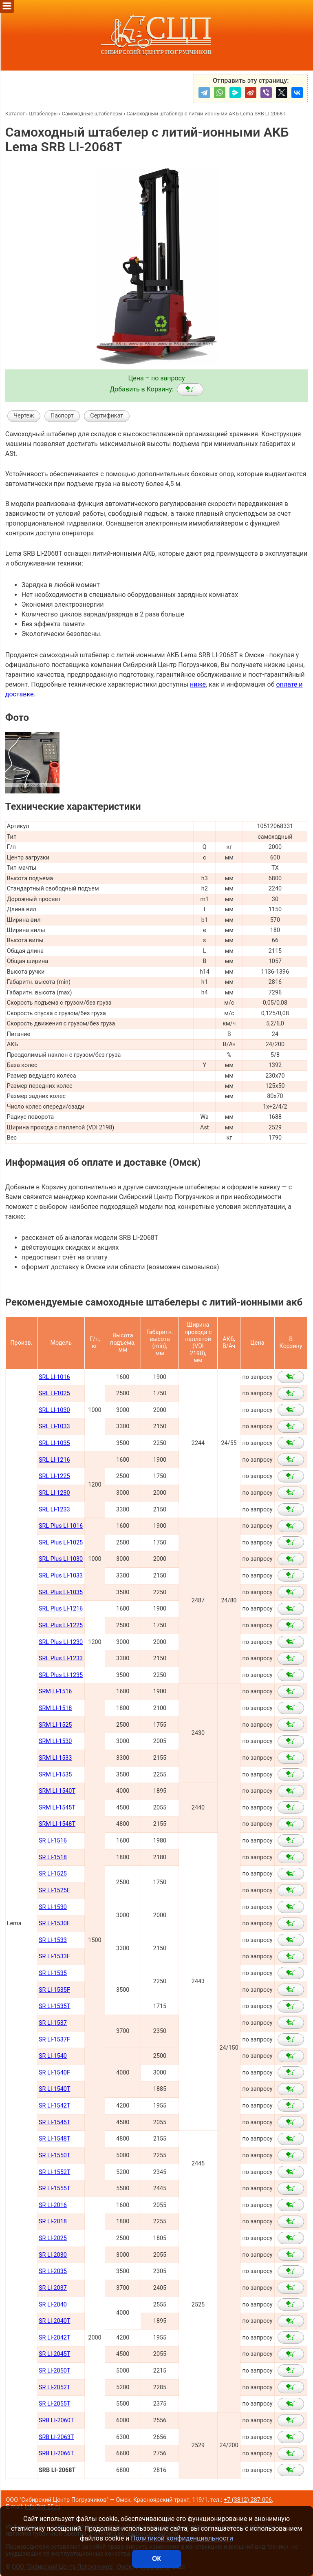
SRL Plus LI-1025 (61, 1542)
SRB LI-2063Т (56, 2437)
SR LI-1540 (53, 2055)
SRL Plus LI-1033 (61, 1575)
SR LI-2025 (53, 2238)
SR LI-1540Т (55, 2089)
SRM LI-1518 (55, 1708)
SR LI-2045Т (55, 2354)
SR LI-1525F (54, 1890)
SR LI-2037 (53, 2287)
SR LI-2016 (53, 2205)
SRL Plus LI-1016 (61, 1525)
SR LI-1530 (53, 1907)
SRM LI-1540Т (57, 1790)
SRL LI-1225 (54, 1476)
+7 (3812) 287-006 (248, 2499)
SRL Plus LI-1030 (61, 1558)
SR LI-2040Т (55, 2321)
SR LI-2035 (53, 2271)
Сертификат (106, 415)
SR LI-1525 (53, 1873)
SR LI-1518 (53, 1857)
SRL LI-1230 (54, 1492)
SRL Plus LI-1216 (61, 1608)
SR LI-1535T (55, 2006)
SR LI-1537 (53, 2022)
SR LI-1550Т (55, 2155)
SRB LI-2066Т (56, 2453)
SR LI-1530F (54, 1923)
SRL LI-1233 (54, 1509)
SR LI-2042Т (55, 2337)
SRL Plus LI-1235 (61, 1675)
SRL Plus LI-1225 (61, 1625)
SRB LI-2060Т (56, 2420)
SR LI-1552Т (55, 2172)
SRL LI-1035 (54, 1443)
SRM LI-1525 (55, 1724)
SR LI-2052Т (55, 2387)
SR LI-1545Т (55, 2122)
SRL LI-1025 (54, 1393)
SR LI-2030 (53, 2254)
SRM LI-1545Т (57, 1807)
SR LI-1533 (53, 1940)
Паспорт (62, 415)
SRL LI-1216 (54, 1459)
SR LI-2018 (53, 2221)
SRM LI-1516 (55, 1691)
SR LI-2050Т (55, 2370)
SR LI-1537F (54, 2039)
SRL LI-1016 (54, 1377)
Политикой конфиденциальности (182, 2538)
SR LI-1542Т (55, 2105)
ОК (156, 2558)
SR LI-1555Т (55, 2188)
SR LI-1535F (54, 1989)
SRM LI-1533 (55, 1757)
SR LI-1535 (53, 1973)
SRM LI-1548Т (57, 1823)
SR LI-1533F (54, 1956)
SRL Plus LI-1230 (61, 1642)
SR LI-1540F (54, 2072)
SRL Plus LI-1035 (61, 1592)
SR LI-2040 (53, 2304)
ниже (198, 684)
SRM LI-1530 (55, 1741)
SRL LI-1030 (54, 1410)
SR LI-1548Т (55, 2138)
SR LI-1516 (53, 1840)
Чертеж (23, 415)
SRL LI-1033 (54, 1426)
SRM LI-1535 (55, 1774)
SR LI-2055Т (55, 2403)
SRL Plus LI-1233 (61, 1658)
